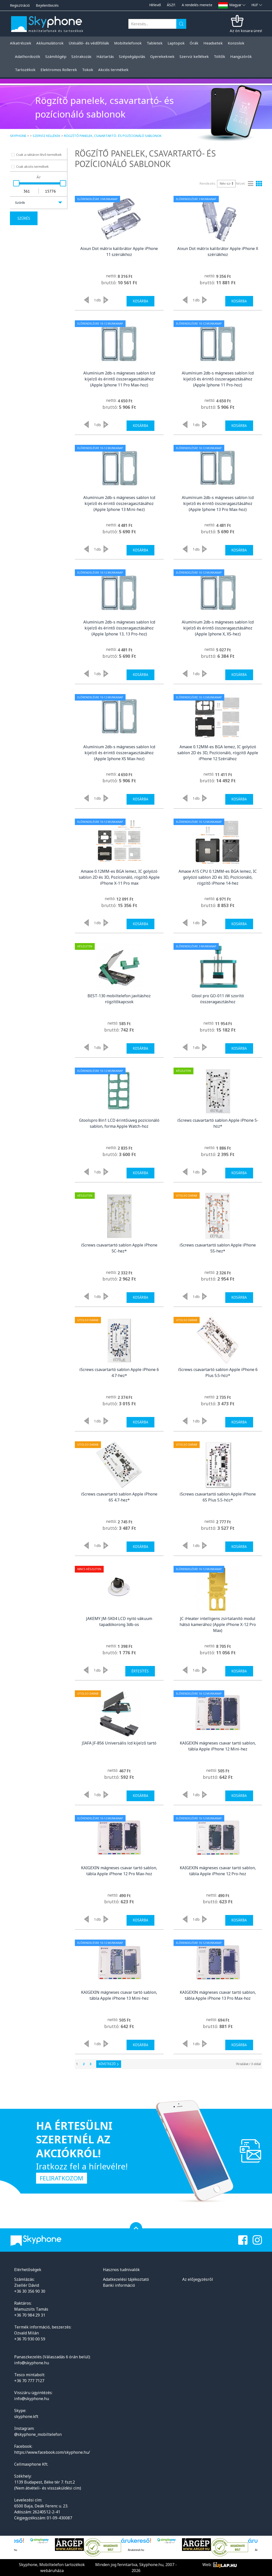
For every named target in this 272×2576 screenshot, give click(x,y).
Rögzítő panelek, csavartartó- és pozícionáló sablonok (113, 135)
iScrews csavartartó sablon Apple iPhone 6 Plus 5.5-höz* (218, 1372)
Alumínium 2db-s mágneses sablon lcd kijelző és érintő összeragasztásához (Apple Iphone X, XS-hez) (218, 628)
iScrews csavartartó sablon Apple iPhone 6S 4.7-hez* (119, 1497)
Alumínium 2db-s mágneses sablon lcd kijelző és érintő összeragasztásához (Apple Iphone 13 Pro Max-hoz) (218, 503)
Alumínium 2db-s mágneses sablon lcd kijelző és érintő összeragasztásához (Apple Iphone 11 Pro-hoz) (218, 379)
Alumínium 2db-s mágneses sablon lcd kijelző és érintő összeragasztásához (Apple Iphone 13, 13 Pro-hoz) (119, 628)
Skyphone (18, 135)
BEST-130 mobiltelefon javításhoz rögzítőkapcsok (119, 998)
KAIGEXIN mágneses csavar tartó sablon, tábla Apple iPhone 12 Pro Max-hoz (119, 1870)
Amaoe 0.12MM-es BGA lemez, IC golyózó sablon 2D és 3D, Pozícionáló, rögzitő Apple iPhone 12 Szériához (217, 752)
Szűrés (23, 218)
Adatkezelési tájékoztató (126, 2279)
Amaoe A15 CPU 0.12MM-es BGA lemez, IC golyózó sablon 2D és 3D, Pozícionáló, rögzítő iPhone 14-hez (218, 877)
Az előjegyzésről (197, 2279)
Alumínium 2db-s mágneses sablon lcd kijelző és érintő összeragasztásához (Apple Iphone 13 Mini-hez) (119, 503)
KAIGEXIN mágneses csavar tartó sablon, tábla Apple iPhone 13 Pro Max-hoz (218, 1995)
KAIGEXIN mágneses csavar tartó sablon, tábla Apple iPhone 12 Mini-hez (218, 1746)
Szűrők (20, 203)
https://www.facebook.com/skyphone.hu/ (52, 2452)
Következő (109, 2064)
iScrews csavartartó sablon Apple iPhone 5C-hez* (119, 1248)
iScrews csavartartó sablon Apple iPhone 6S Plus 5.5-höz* (218, 1497)
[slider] (16, 183)
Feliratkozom (61, 2178)
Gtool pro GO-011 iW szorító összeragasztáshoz (218, 998)
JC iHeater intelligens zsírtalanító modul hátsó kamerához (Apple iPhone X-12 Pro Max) (218, 1624)
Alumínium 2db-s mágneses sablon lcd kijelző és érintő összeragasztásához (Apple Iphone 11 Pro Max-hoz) (119, 379)
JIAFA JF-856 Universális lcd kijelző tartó (119, 1743)
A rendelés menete (197, 4)
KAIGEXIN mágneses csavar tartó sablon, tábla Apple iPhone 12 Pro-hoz (218, 1870)
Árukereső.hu (136, 2549)
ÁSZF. (171, 4)
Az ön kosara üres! (246, 30)
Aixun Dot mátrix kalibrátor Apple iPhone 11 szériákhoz (119, 251)
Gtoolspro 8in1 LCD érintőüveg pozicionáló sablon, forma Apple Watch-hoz (119, 1123)
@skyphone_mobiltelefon (38, 2434)
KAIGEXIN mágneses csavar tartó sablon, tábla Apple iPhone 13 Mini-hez (119, 1995)
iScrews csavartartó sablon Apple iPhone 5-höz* (217, 1123)
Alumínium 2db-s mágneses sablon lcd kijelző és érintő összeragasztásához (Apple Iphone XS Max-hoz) (119, 752)
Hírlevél (155, 4)
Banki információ (119, 2285)
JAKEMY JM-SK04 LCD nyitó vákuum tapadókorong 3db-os (119, 1621)
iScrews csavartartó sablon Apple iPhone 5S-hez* (218, 1248)
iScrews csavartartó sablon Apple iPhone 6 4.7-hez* (119, 1372)
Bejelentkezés (47, 5)
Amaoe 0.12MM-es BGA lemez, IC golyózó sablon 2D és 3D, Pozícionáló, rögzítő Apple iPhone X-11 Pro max (119, 877)
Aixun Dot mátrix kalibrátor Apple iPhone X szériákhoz (217, 251)
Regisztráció (20, 5)
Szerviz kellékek (46, 135)
